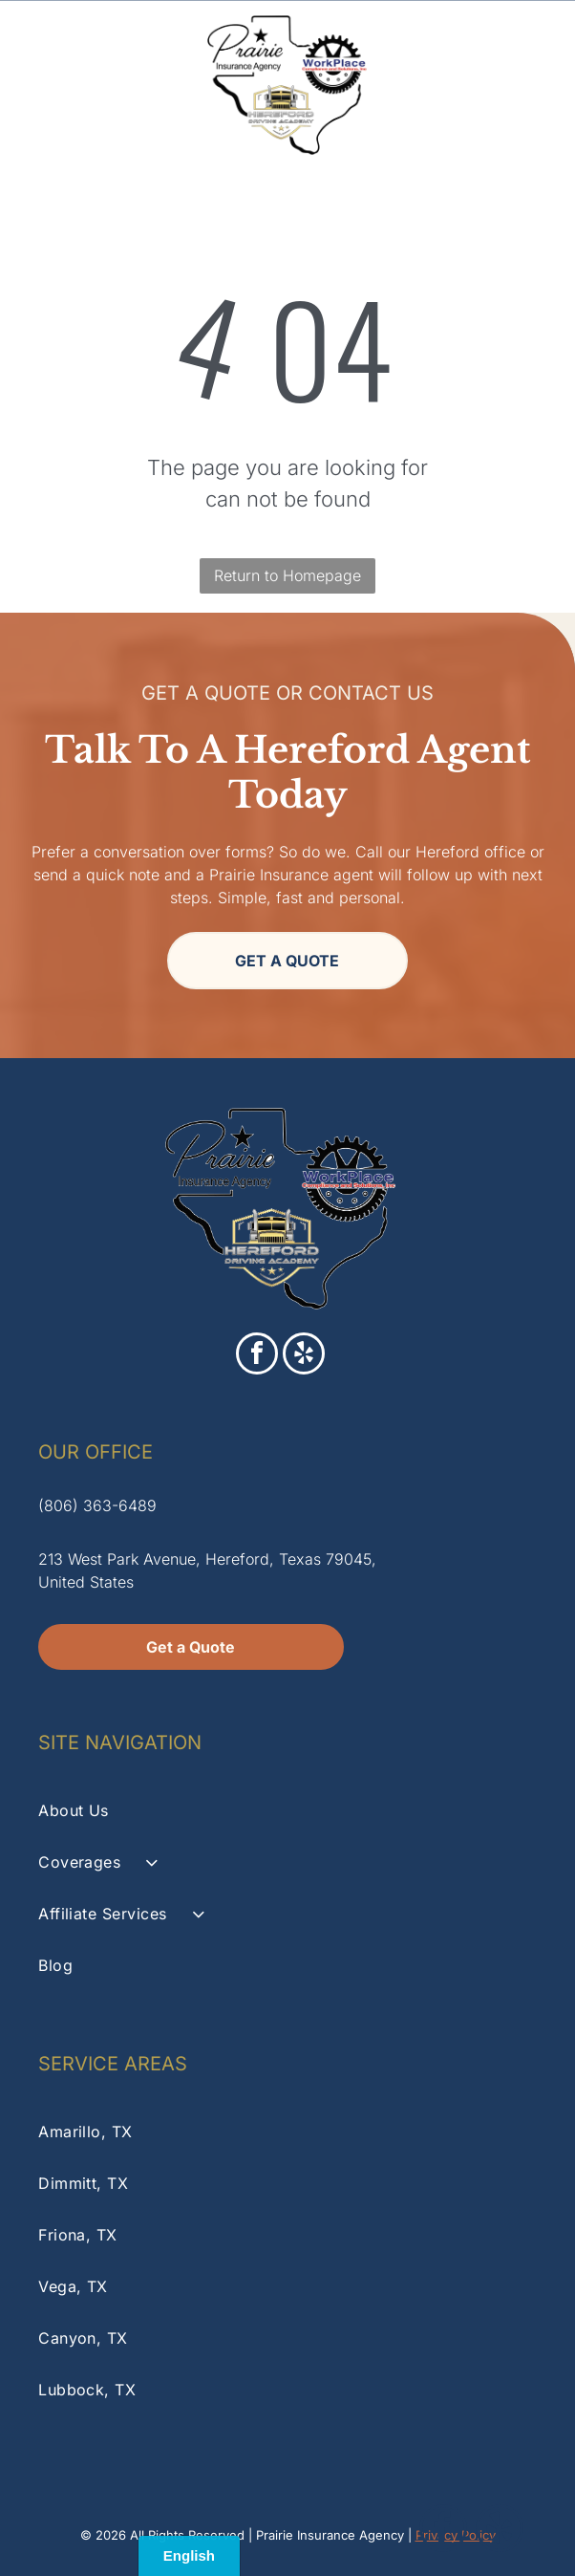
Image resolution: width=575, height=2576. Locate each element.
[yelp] (304, 1355)
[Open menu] (534, 85)
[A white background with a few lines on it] (42, 94)
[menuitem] (287, 1810)
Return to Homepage (287, 575)
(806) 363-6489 (97, 1505)
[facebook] (257, 1355)
